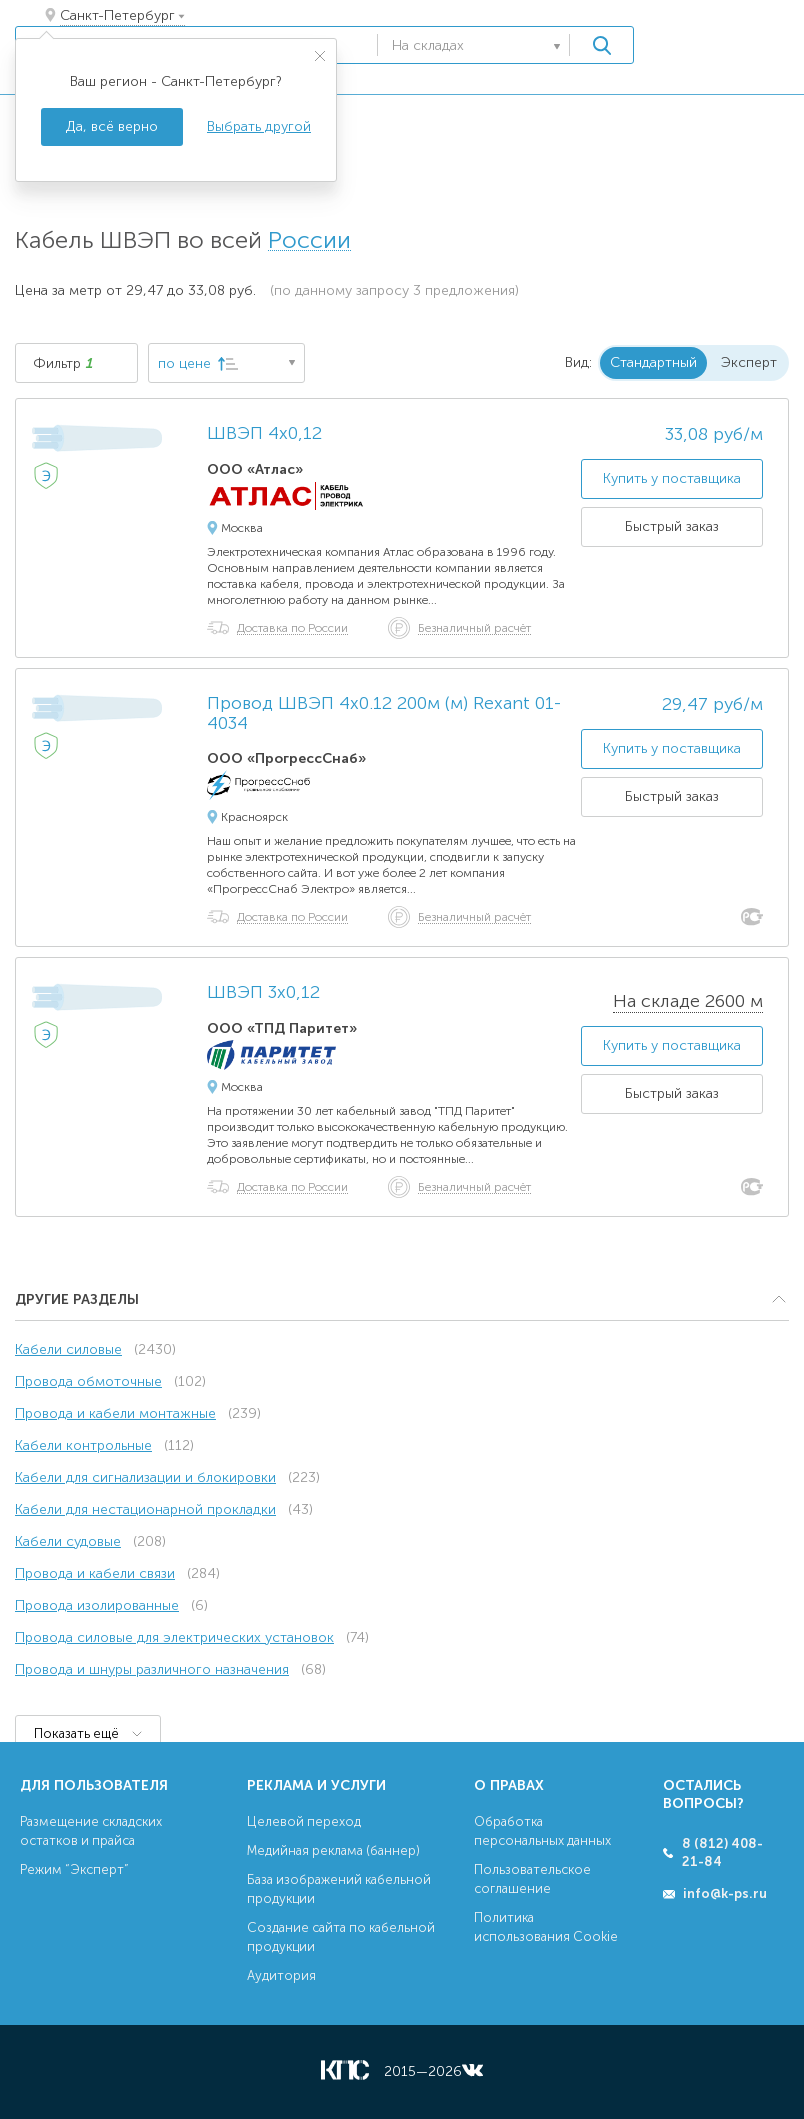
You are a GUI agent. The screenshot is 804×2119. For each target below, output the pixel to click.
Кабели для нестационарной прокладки (145, 1509)
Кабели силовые (68, 1349)
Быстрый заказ (672, 526)
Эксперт (749, 362)
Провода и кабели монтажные (115, 1413)
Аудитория (281, 1975)
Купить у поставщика (672, 478)
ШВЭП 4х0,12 (264, 434)
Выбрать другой (259, 126)
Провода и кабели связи (95, 1573)
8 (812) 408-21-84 (722, 1852)
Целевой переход (304, 1821)
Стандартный (653, 362)
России (309, 240)
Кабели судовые (68, 1541)
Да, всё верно (112, 126)
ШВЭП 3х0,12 (263, 993)
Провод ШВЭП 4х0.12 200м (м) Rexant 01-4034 (384, 714)
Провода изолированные (97, 1605)
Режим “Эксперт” (74, 1869)
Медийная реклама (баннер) (333, 1850)
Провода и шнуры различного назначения (152, 1669)
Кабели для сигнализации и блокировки (145, 1477)
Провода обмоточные (88, 1381)
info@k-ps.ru (725, 1893)
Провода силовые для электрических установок (174, 1637)
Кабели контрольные (83, 1445)
